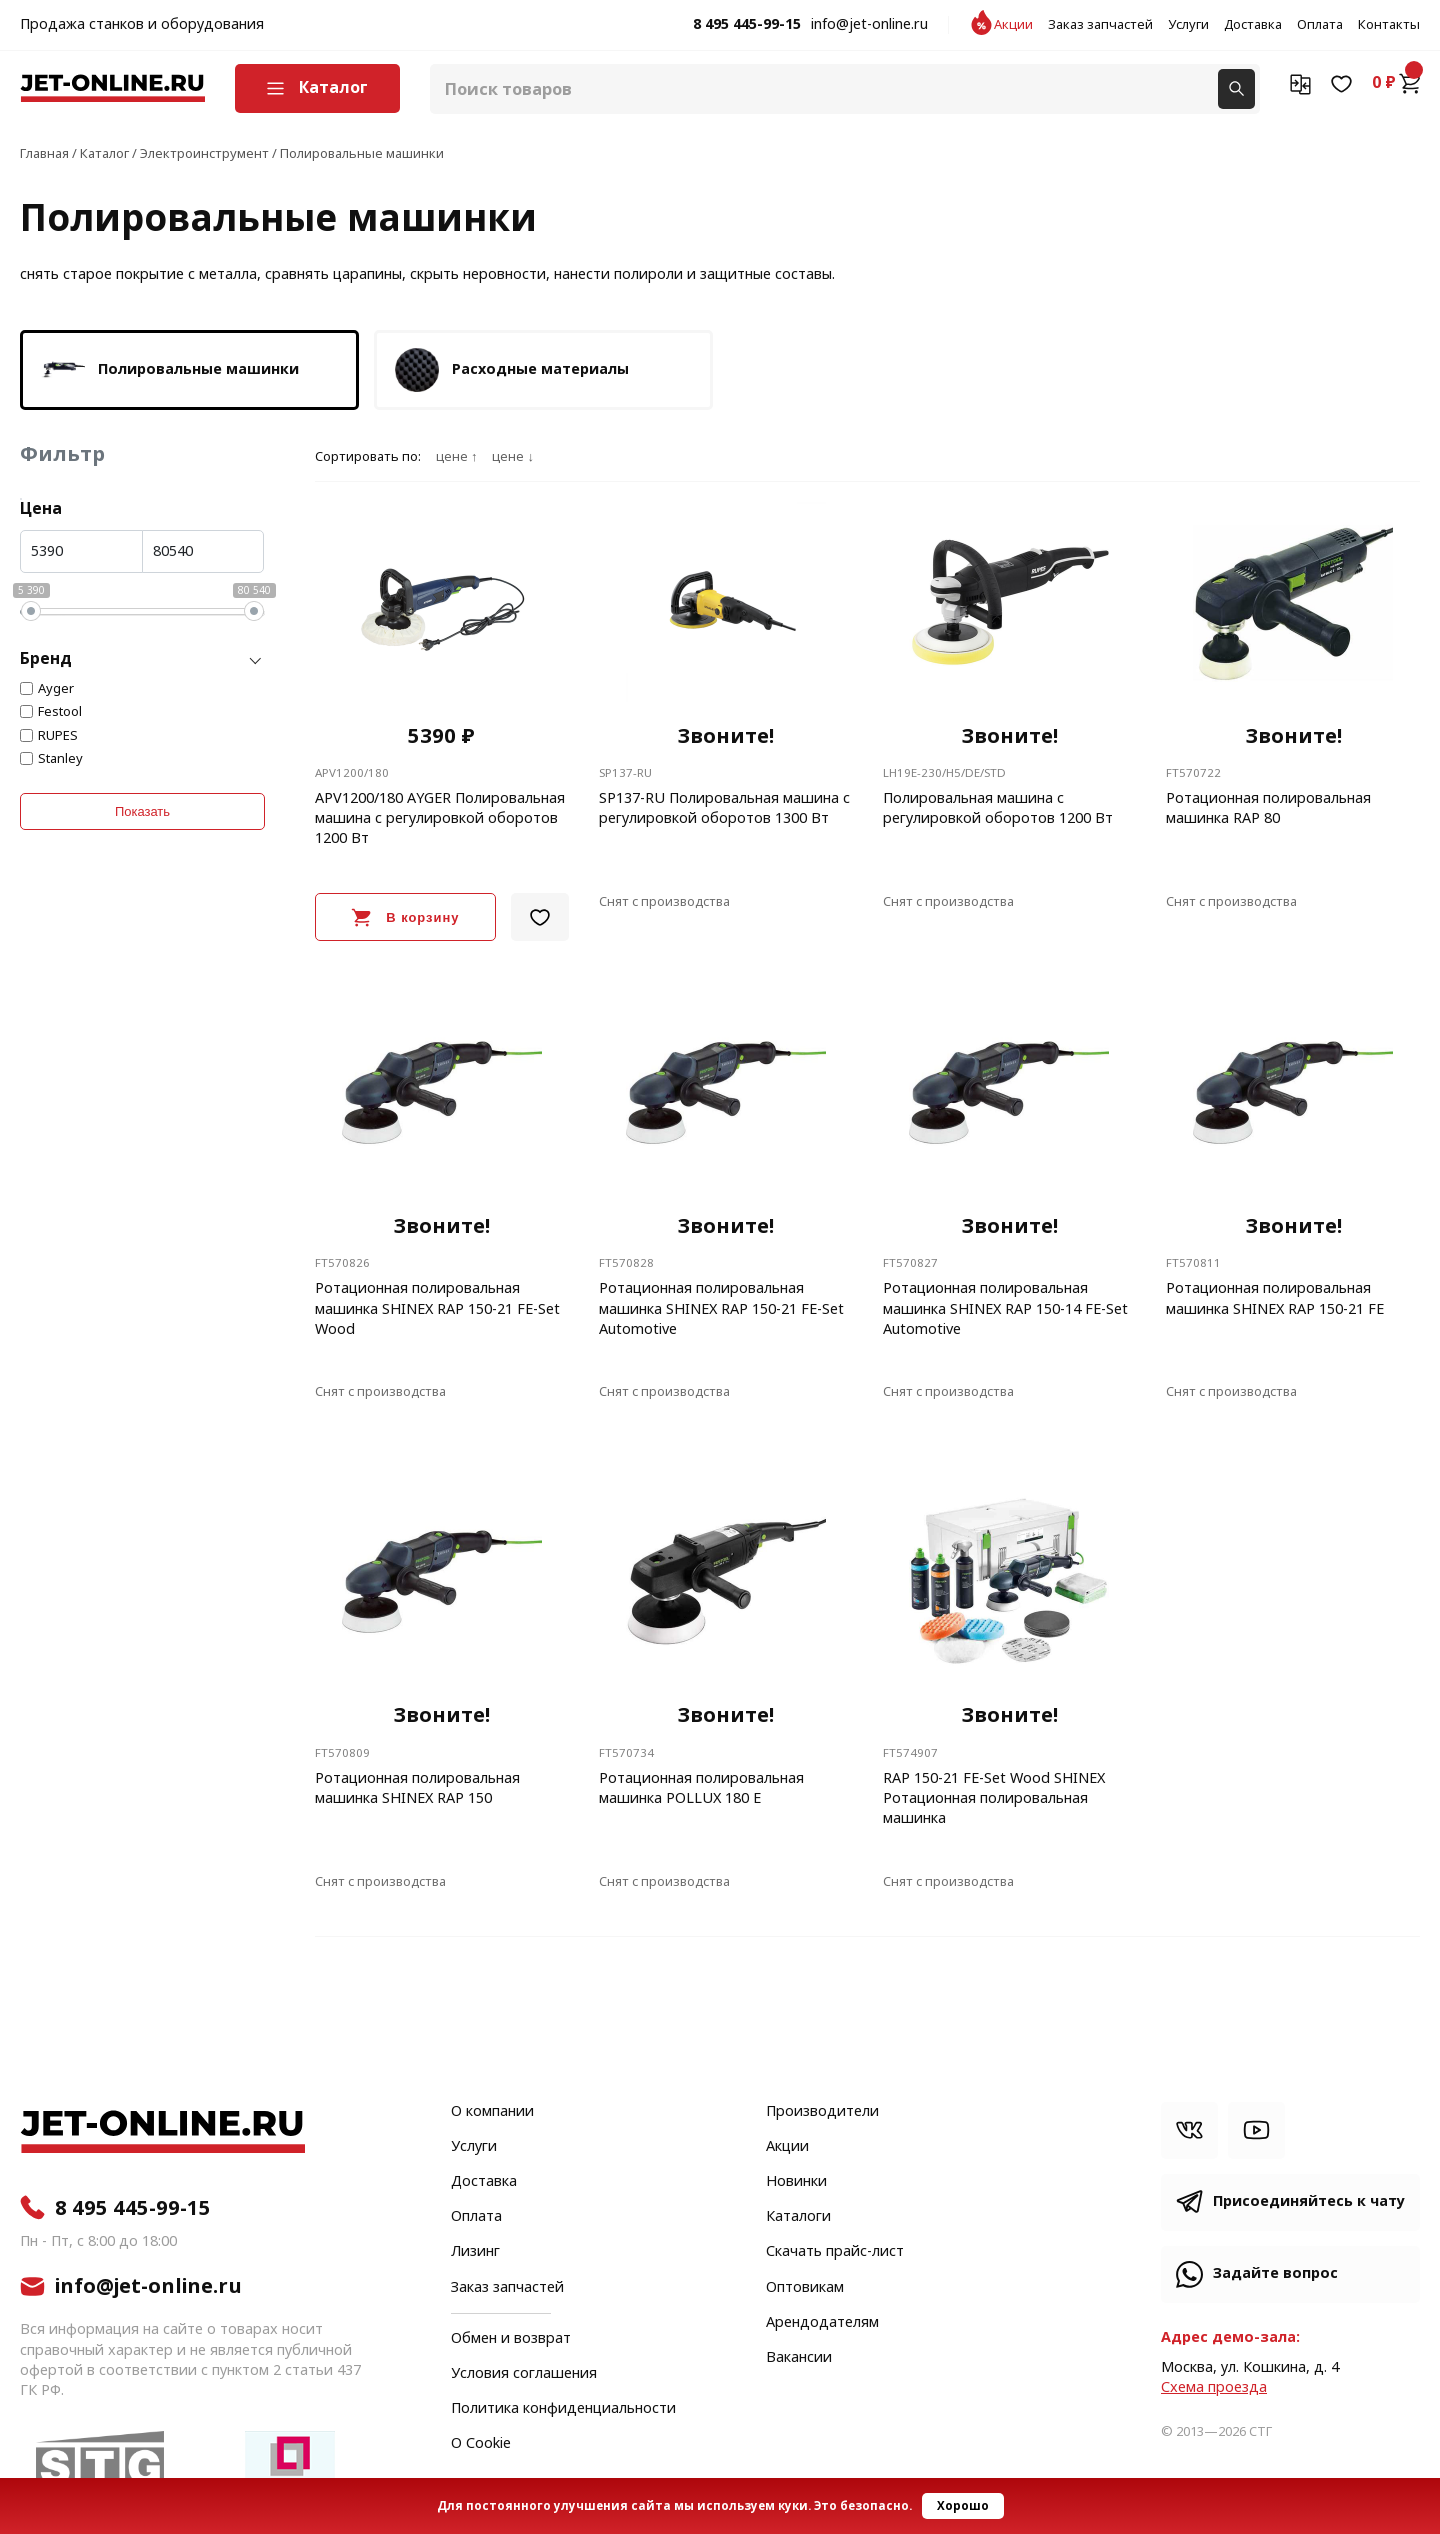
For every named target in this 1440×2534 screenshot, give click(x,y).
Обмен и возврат (511, 2338)
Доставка (1253, 25)
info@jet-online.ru (869, 25)
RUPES (58, 736)
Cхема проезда (1214, 2387)
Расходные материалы (510, 370)
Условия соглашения (524, 2374)
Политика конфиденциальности (563, 2409)
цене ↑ (456, 457)
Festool (60, 712)
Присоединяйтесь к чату (1309, 2201)
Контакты (1389, 25)
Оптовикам (805, 2288)
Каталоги (798, 2217)
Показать (142, 811)
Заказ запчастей (1100, 25)
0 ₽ (1396, 83)
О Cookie (481, 2444)
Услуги (1188, 25)
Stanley (60, 759)
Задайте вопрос (1275, 2273)
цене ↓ (512, 457)
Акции (1013, 25)
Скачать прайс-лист (835, 2252)
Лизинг (475, 2252)
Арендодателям (822, 2323)
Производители (822, 2112)
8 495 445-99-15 (747, 25)
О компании (492, 2112)
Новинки (796, 2182)
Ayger (56, 689)
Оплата (1320, 25)
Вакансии (799, 2358)
